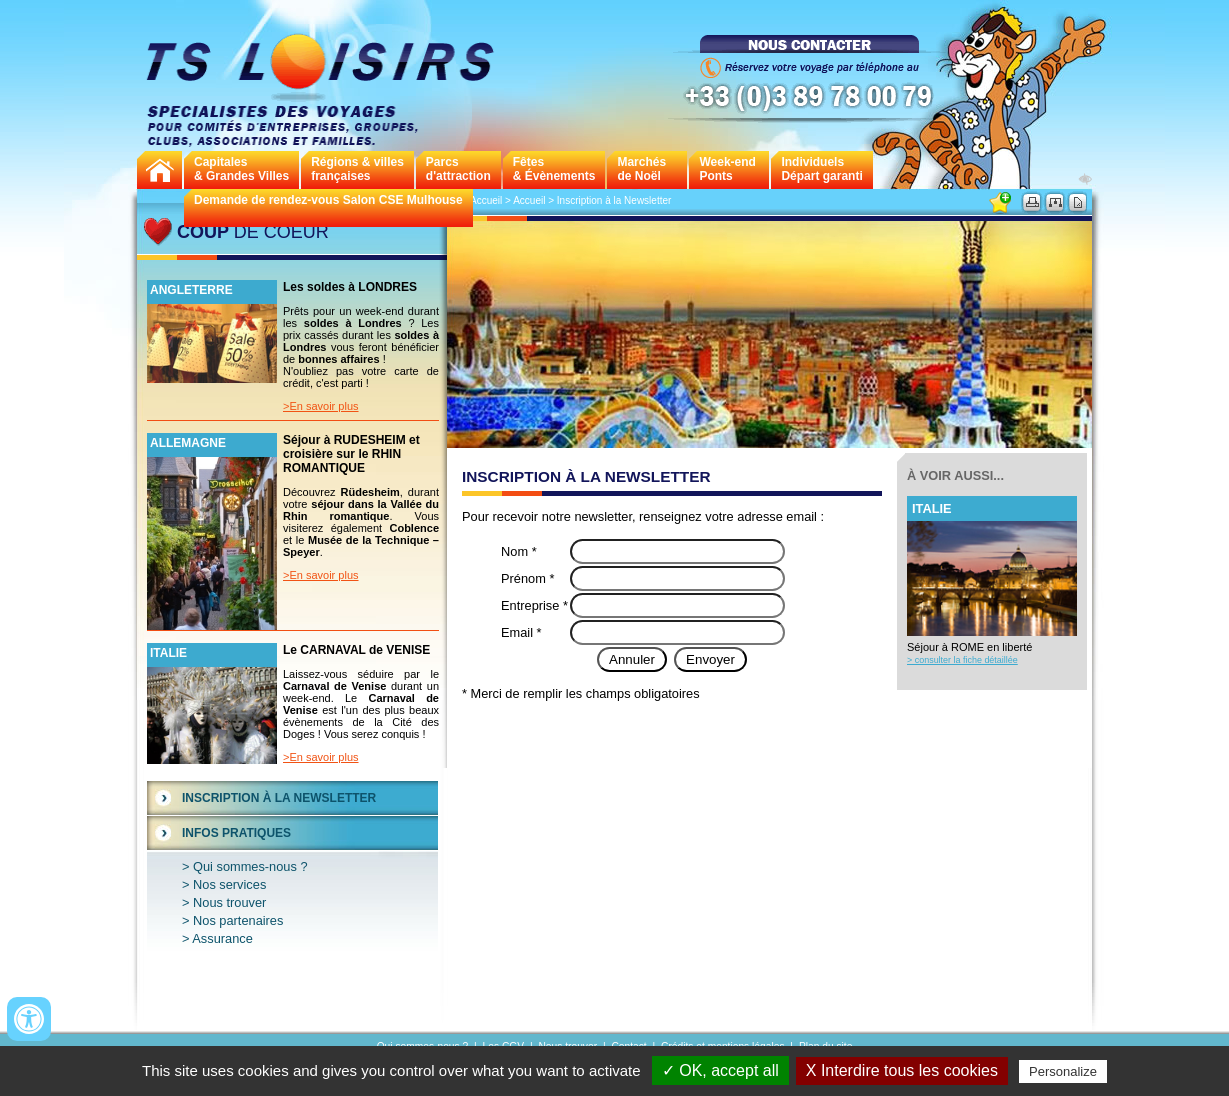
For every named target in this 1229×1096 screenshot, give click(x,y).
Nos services (229, 884)
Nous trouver (229, 902)
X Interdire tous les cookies (902, 1070)
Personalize (1063, 1071)
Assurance (222, 938)
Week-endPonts (727, 169)
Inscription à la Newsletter (279, 798)
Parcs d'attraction (458, 169)
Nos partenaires (238, 920)
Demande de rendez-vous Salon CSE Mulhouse (328, 200)
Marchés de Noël (641, 169)
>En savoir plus (321, 406)
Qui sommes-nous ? (250, 866)
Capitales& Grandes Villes (241, 169)
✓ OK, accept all (720, 1070)
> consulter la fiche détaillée (962, 660)
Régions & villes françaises (357, 169)
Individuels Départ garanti (821, 169)
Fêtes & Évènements (554, 169)
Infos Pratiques (236, 833)
